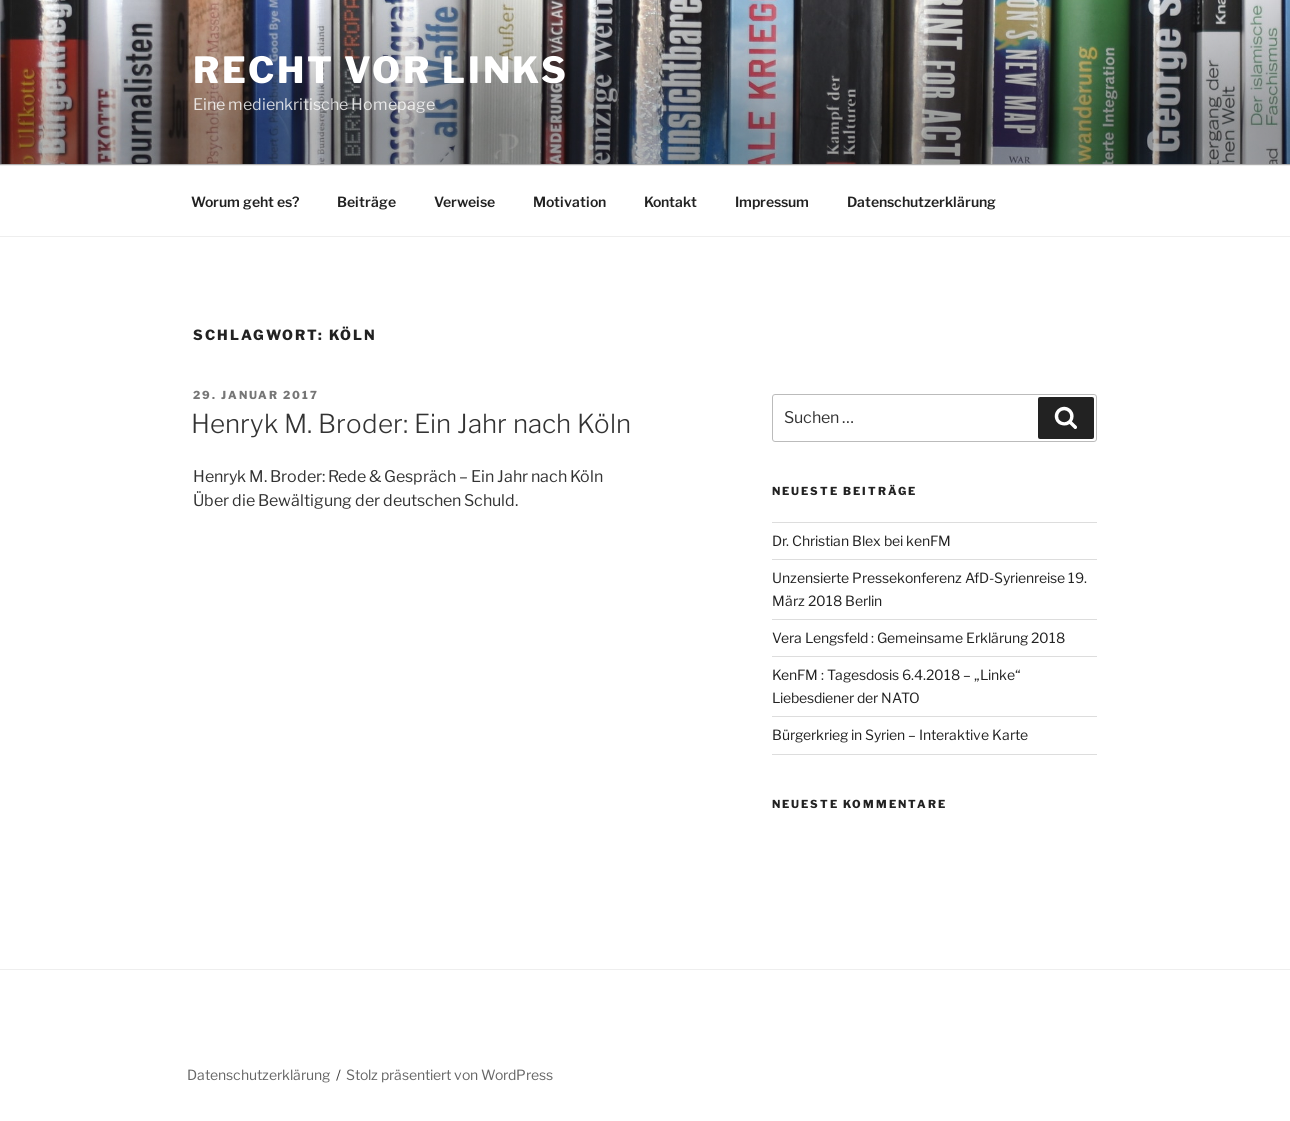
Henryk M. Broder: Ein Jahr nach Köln (411, 423)
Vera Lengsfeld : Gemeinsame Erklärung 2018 (918, 637)
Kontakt (670, 201)
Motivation (569, 201)
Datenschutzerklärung (921, 201)
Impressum (772, 201)
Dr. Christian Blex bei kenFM (861, 540)
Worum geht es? (245, 201)
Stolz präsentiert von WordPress (449, 1074)
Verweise (464, 201)
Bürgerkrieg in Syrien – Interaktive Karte (900, 734)
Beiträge (366, 201)
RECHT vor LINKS (381, 70)
